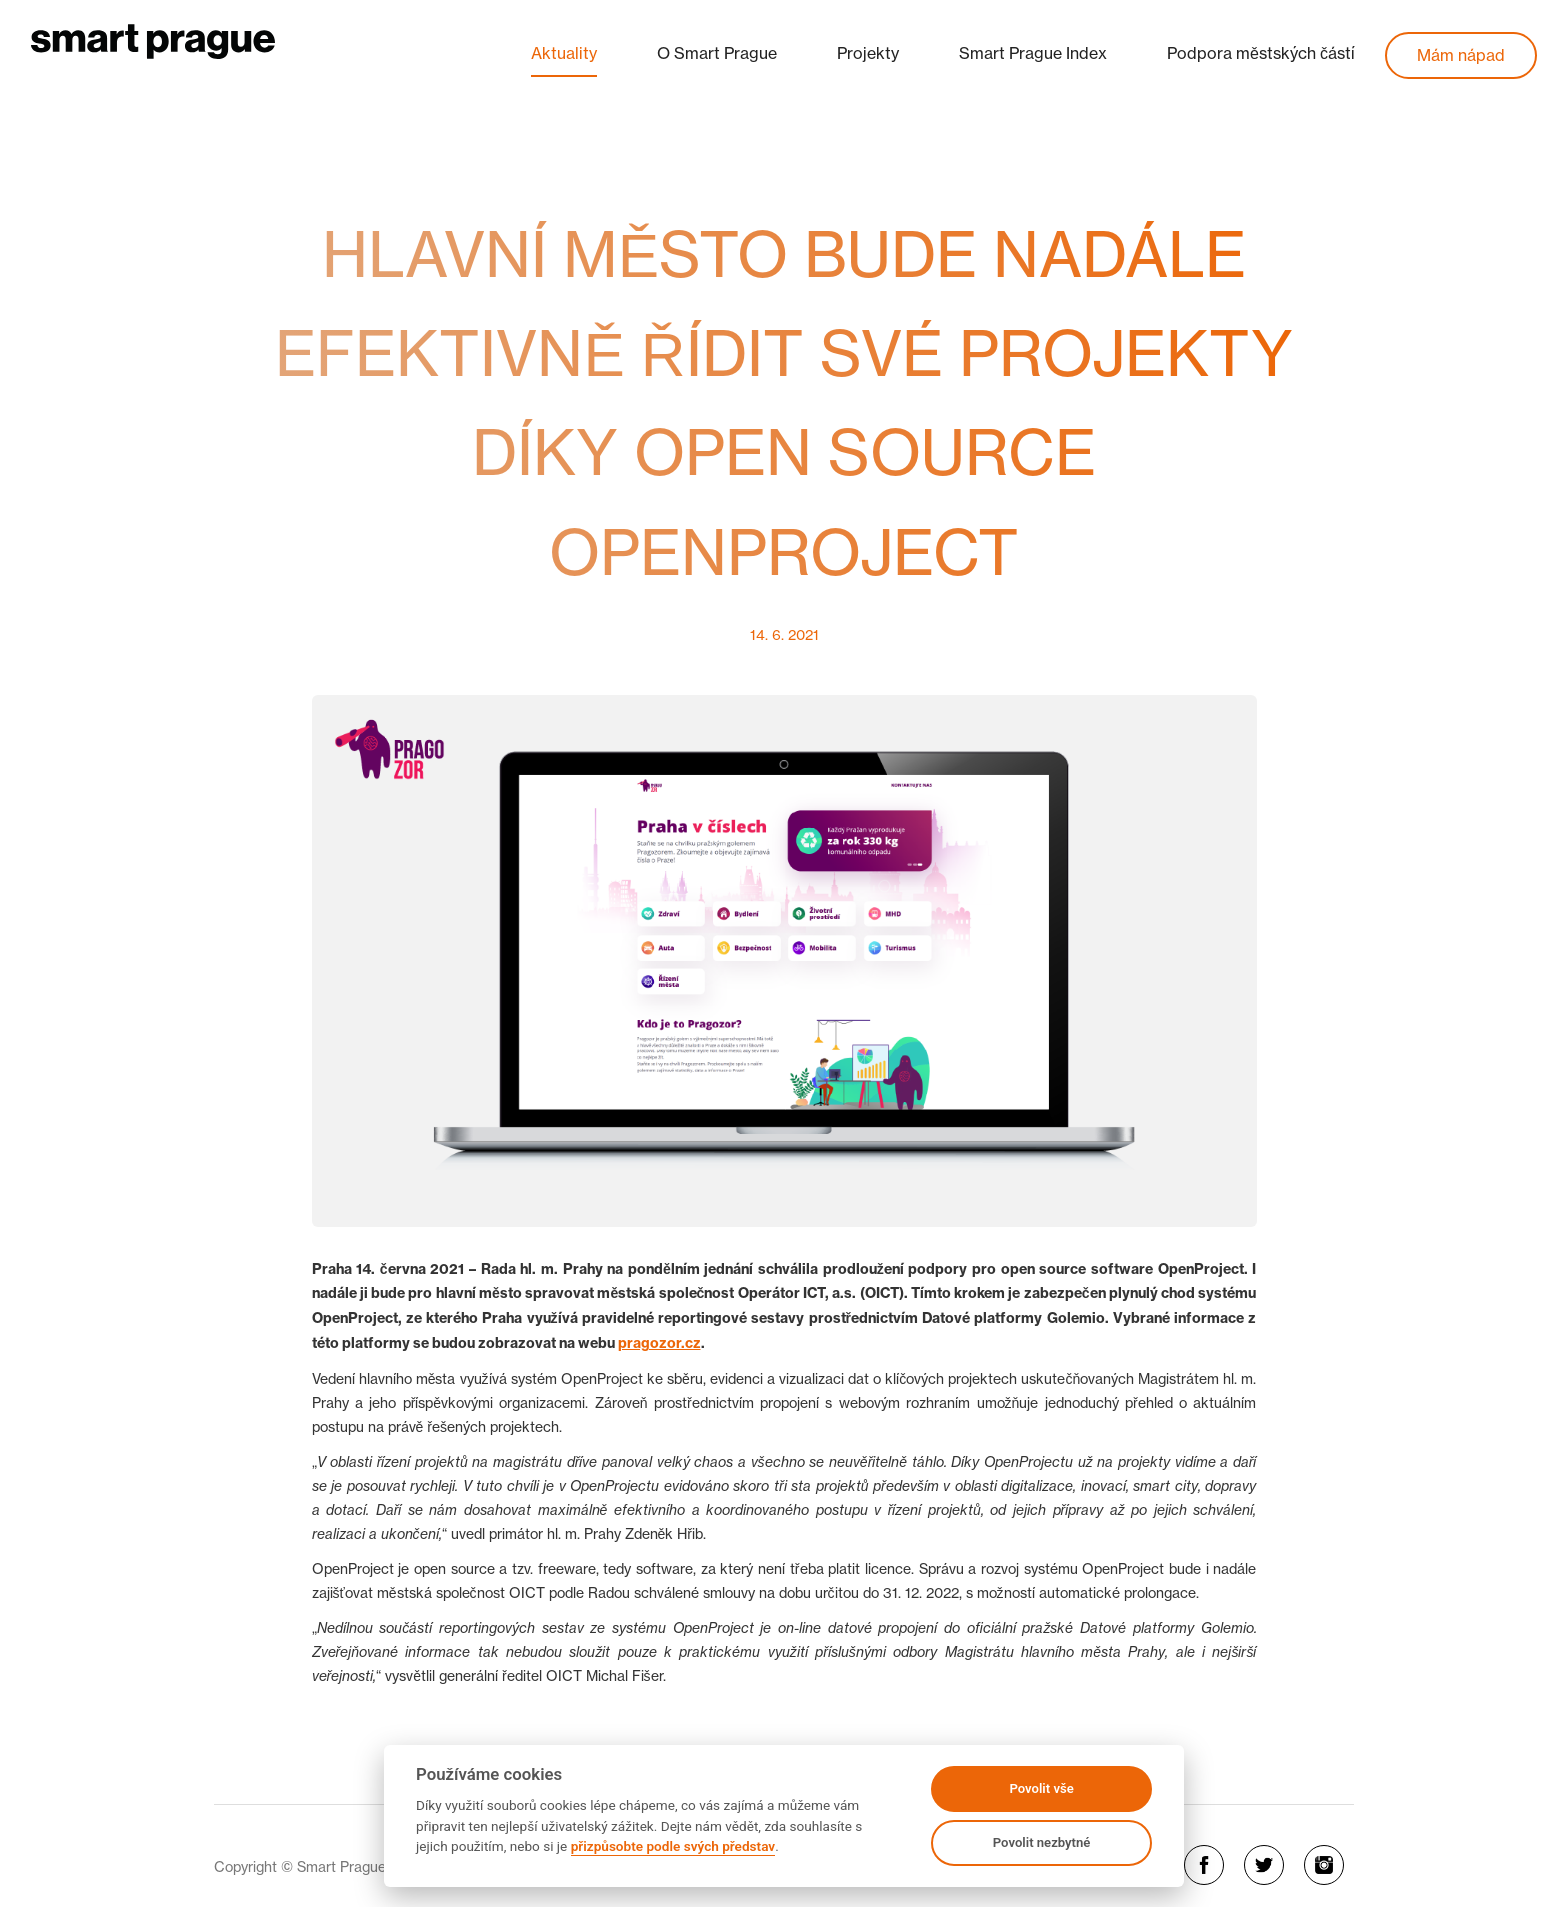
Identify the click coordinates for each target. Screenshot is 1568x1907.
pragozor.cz (659, 1343)
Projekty (868, 53)
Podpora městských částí (1261, 53)
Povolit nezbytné (1042, 1842)
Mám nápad (1461, 55)
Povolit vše (1041, 1788)
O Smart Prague (717, 53)
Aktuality (564, 53)
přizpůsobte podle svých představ (673, 1846)
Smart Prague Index (1033, 53)
